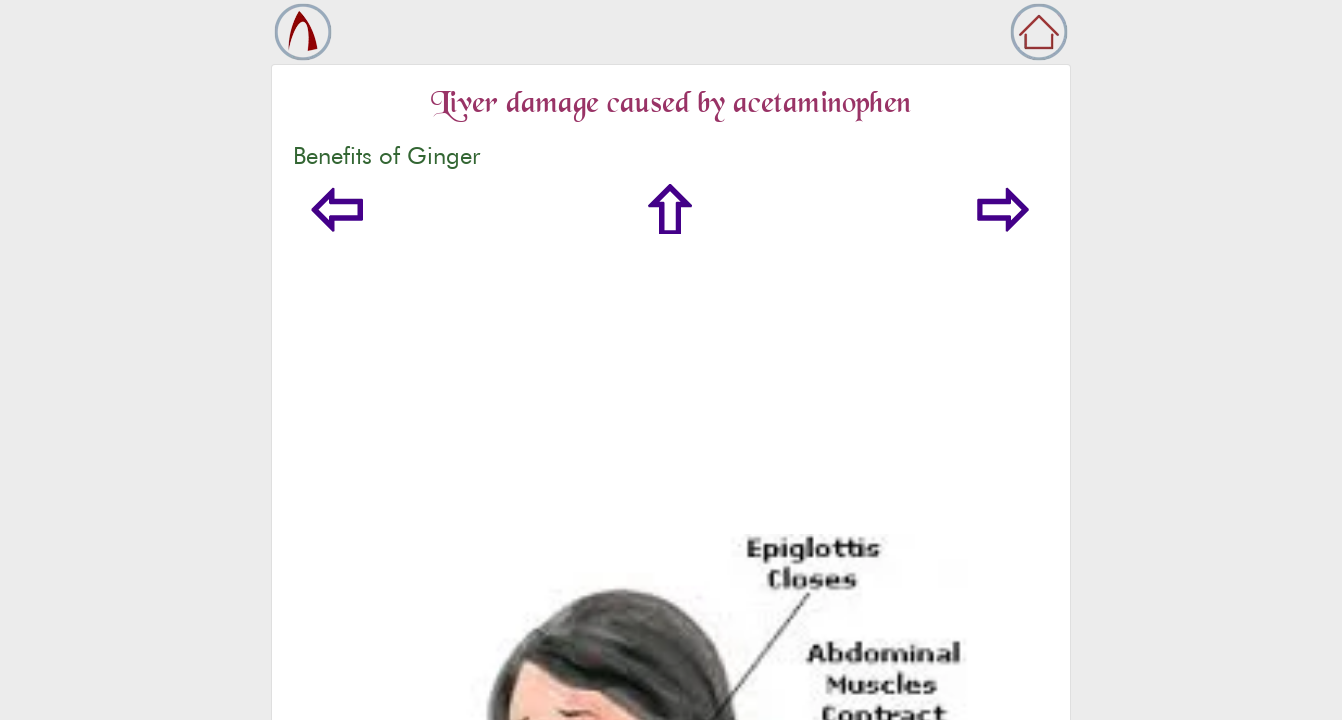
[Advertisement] (671, 384)
